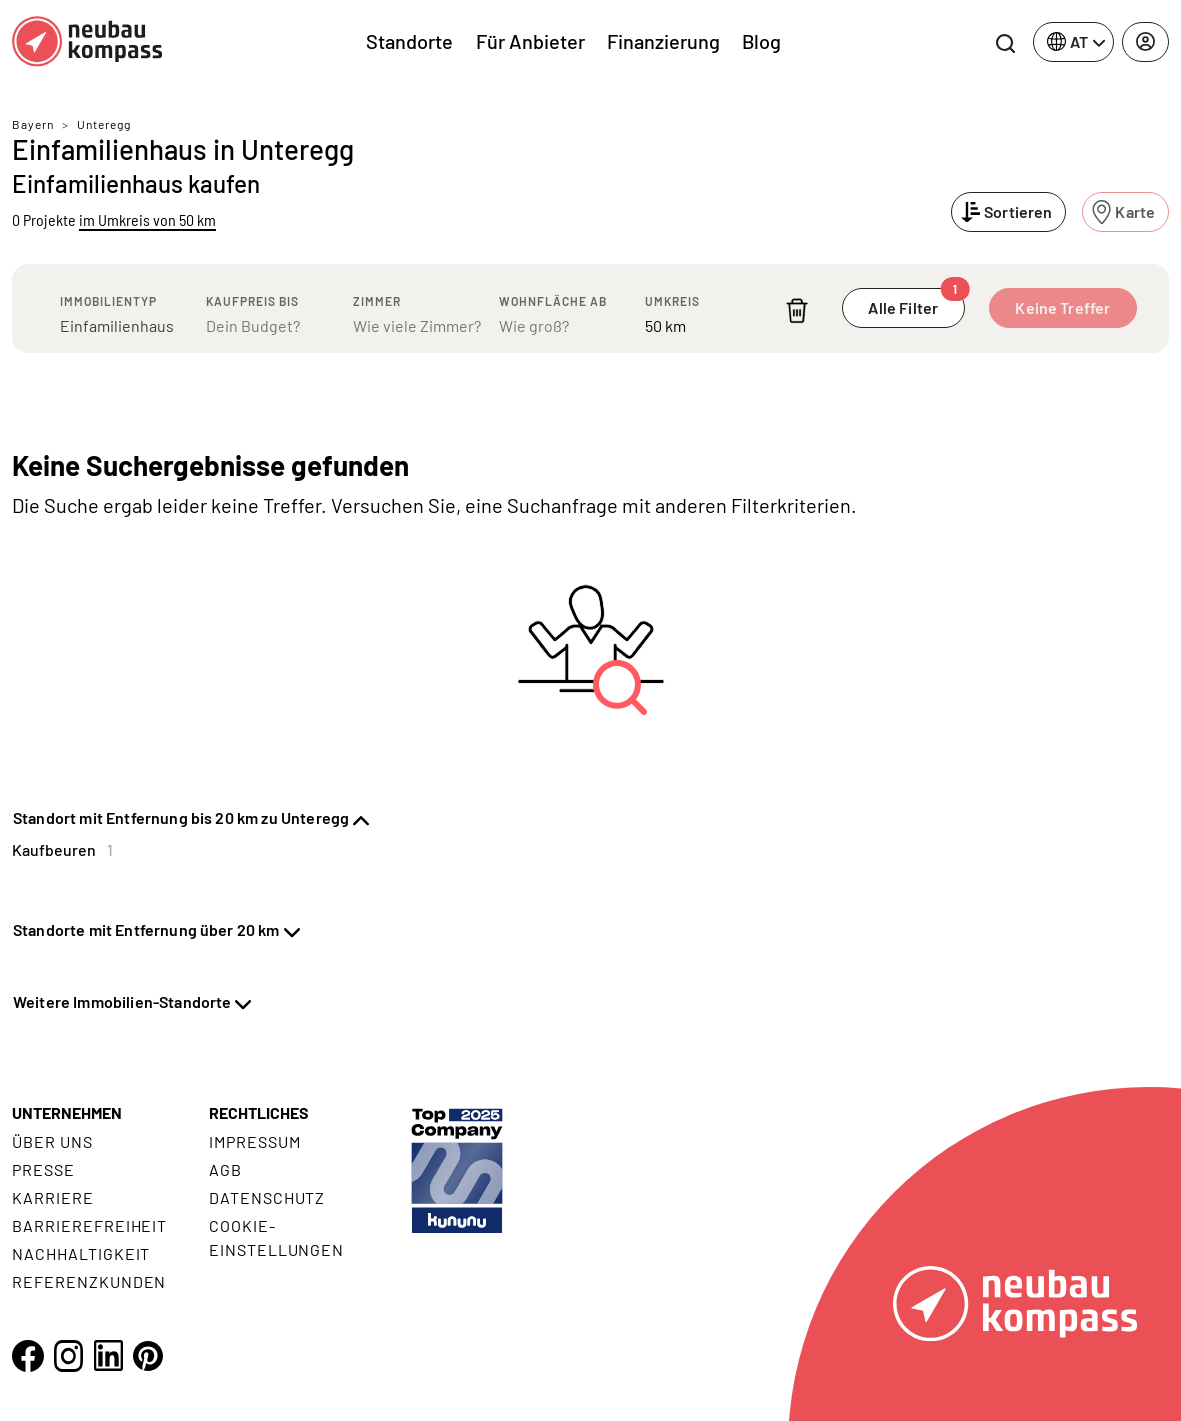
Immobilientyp (108, 301)
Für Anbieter (530, 41)
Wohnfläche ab (553, 301)
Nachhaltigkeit (81, 1253)
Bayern (33, 124)
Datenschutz (267, 1197)
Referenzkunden (89, 1281)
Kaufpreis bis (252, 301)
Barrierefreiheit (89, 1225)
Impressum (255, 1141)
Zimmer (377, 301)
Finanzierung (663, 41)
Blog (761, 41)
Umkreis (672, 301)
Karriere (53, 1197)
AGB (225, 1169)
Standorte (409, 41)
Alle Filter (916, 302)
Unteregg (104, 124)
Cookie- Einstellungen (276, 1237)
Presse (43, 1169)
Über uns (52, 1141)
